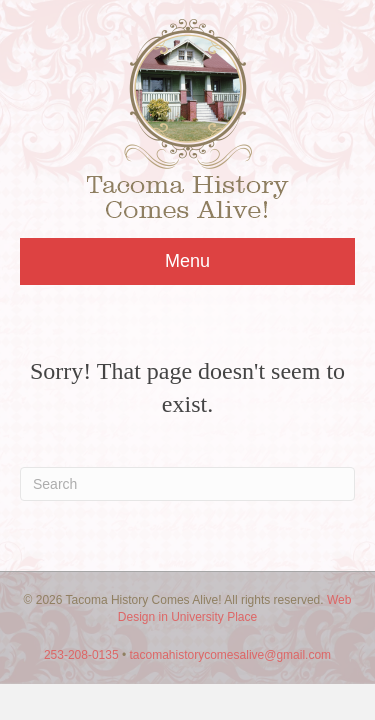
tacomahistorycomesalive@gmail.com (231, 655)
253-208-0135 (81, 655)
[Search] (187, 484)
